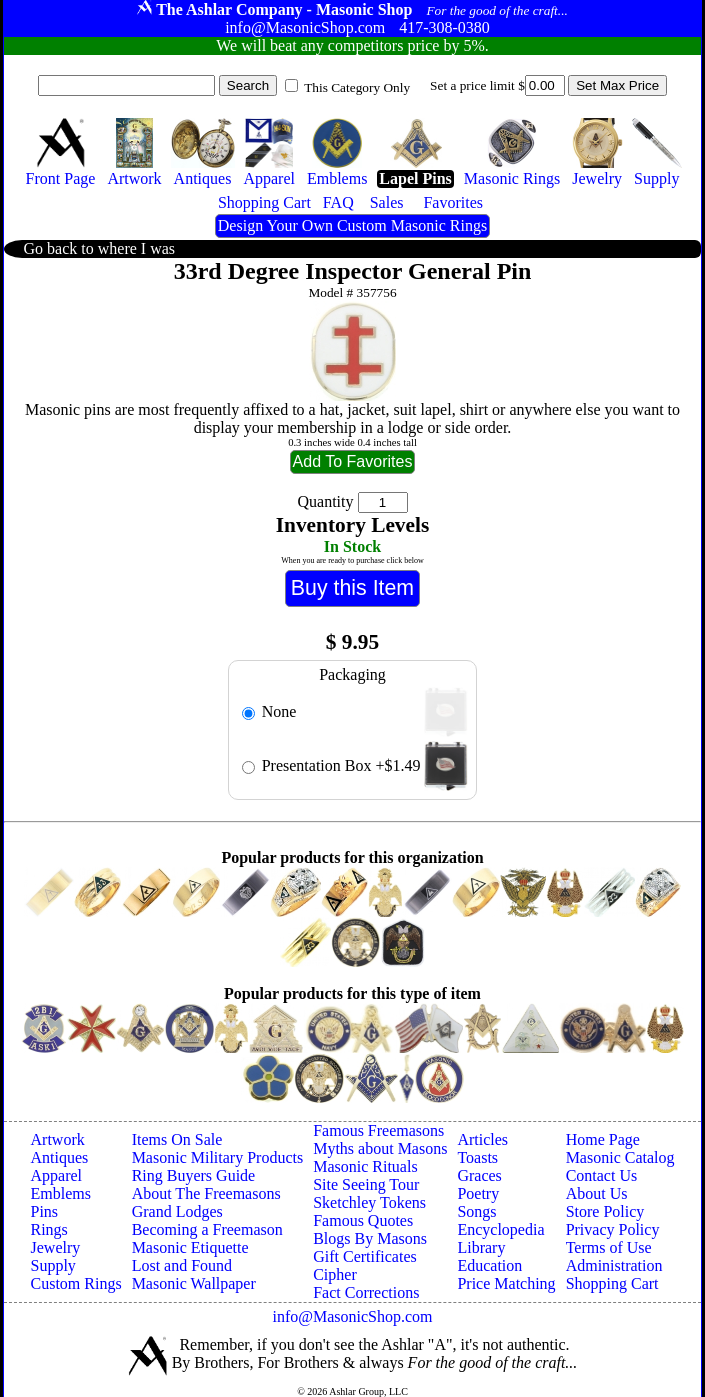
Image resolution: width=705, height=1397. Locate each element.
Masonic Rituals (365, 1166)
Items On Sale (177, 1139)
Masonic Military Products (218, 1157)
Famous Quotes (363, 1220)
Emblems (61, 1193)
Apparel (57, 1175)
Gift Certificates (365, 1256)
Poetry (478, 1193)
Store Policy (605, 1211)
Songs (476, 1211)
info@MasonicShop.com (352, 1316)
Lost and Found (182, 1265)
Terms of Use (609, 1247)
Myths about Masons (380, 1148)
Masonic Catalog (620, 1157)
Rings (49, 1229)
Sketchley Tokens (369, 1202)
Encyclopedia (500, 1229)
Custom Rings (76, 1283)
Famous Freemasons (378, 1130)
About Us (597, 1193)
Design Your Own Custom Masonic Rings (352, 225)
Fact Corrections (366, 1292)
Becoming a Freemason (207, 1229)
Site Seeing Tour (366, 1184)
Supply (53, 1265)
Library (481, 1247)
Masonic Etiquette (190, 1247)
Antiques (60, 1157)
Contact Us (602, 1175)
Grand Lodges (177, 1211)
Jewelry (56, 1247)
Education (489, 1265)
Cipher (335, 1274)
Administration (614, 1265)
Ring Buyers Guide (194, 1175)
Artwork (58, 1139)
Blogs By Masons (370, 1238)
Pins (45, 1211)
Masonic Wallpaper (194, 1283)
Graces (479, 1175)
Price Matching (506, 1283)
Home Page (603, 1139)
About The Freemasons (206, 1193)
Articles (482, 1139)
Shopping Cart (612, 1283)
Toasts (477, 1157)
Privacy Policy (613, 1229)
